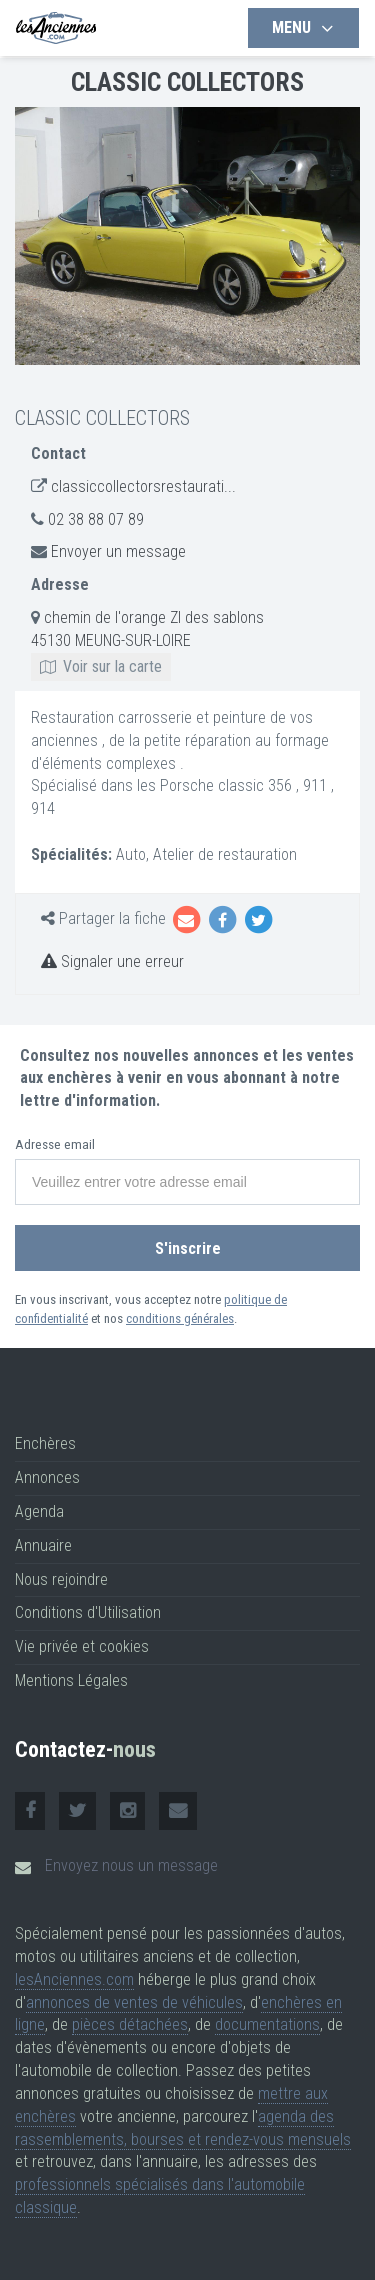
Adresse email (55, 1144)
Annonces (47, 1477)
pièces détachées (130, 2024)
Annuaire (43, 1545)
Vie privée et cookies (82, 1646)
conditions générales (180, 1318)
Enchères (45, 1443)
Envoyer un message (118, 551)
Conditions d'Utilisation (88, 1612)
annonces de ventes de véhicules (134, 2002)
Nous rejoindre (61, 1579)
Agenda (39, 1511)
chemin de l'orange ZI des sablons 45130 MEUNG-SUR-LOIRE (147, 641)
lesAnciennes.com (74, 1979)
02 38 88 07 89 (96, 519)
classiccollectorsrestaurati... (143, 486)
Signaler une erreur (112, 961)
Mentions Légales (71, 1680)
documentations (267, 2024)
